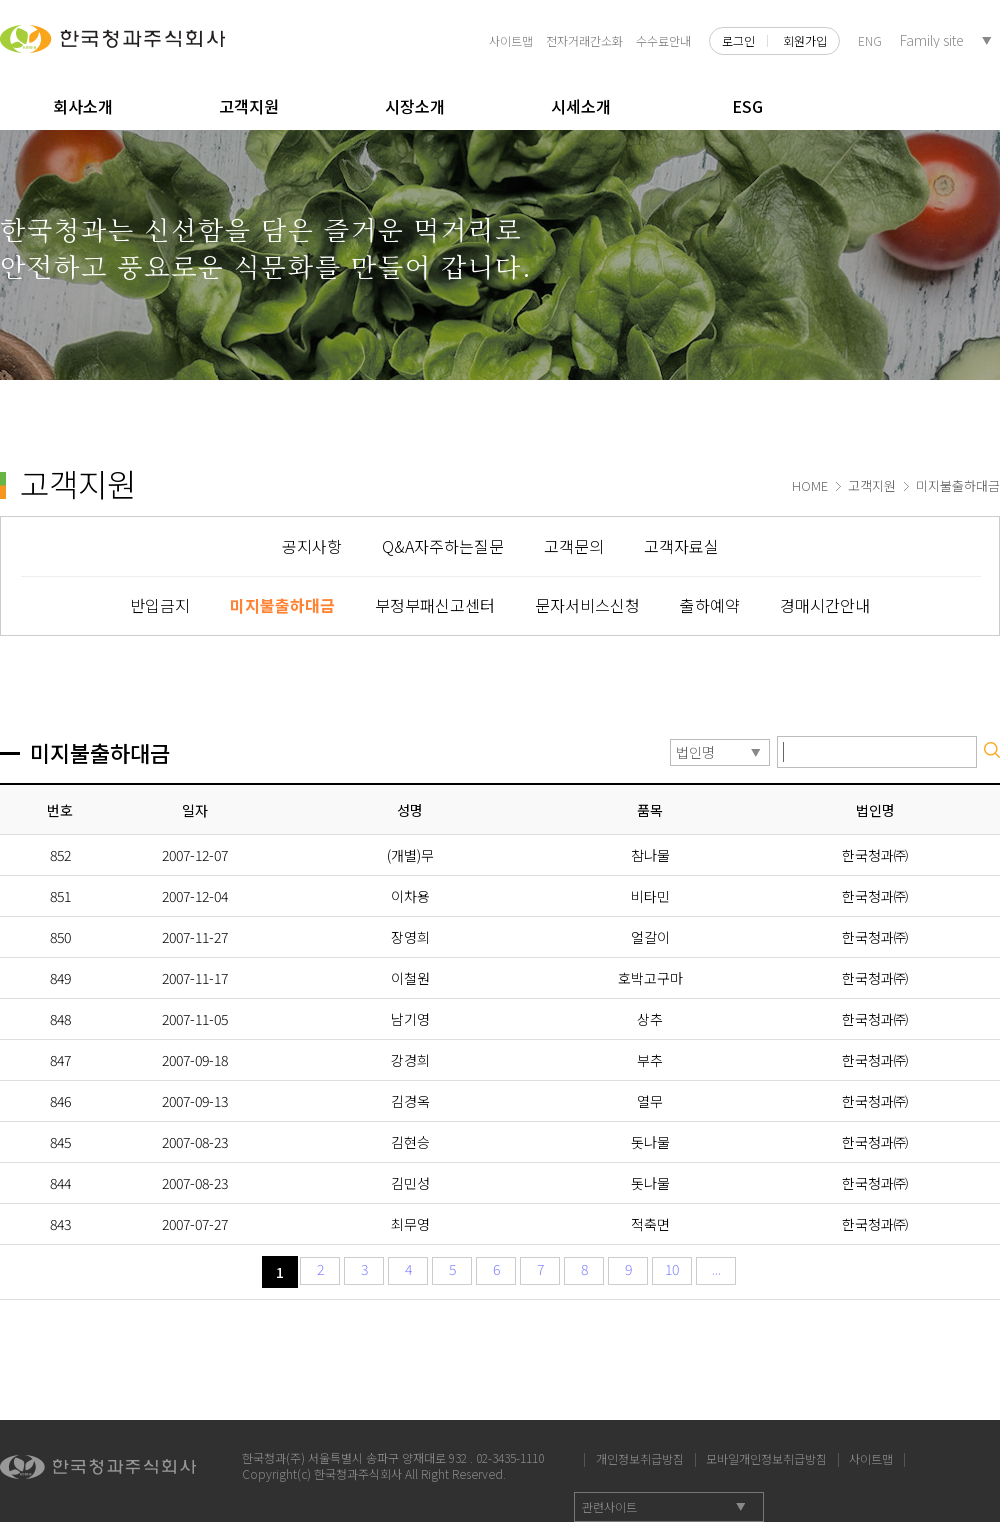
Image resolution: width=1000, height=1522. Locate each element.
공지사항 (312, 546)
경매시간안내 (825, 605)
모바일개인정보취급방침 (766, 1456)
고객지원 (249, 106)
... (716, 1269)
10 (672, 1269)
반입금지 (160, 605)
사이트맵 (511, 40)
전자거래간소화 (584, 40)
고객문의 (574, 546)
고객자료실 (681, 546)
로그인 (738, 41)
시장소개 (415, 106)
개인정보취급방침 (640, 1456)
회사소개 (83, 106)
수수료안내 (663, 40)
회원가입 (805, 41)
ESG (747, 106)
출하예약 (710, 605)
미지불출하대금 (282, 605)
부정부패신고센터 (435, 605)
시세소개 (581, 106)
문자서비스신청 (587, 605)
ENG (870, 40)
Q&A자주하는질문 (443, 546)
